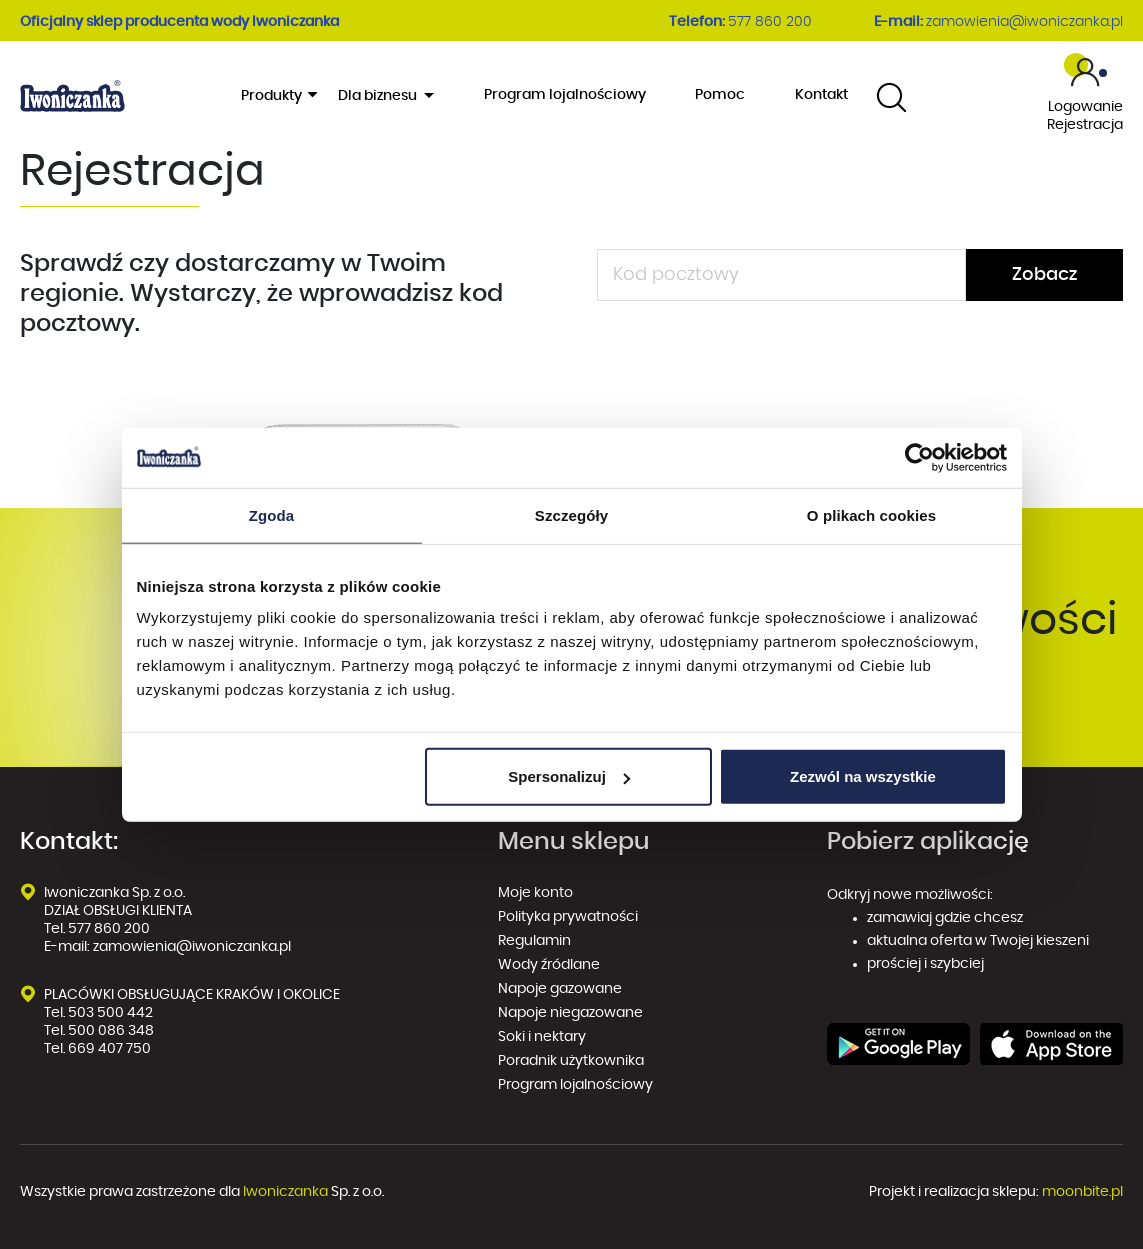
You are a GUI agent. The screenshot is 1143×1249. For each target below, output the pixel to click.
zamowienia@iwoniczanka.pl (1024, 22)
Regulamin (534, 941)
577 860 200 (770, 22)
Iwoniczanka (285, 1192)
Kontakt (821, 95)
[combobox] (891, 96)
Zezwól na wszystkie (863, 776)
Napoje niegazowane (570, 1013)
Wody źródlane (549, 965)
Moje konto (535, 893)
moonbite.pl (1082, 1192)
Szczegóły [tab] (571, 514)
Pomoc (720, 95)
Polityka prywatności (569, 917)
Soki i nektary (542, 1037)
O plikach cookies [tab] (871, 514)
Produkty (277, 94)
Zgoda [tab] (272, 514)
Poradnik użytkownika (571, 1061)
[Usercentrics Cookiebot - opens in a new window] (919, 457)
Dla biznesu (379, 96)
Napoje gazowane (560, 989)
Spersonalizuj (569, 776)
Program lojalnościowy (565, 95)
